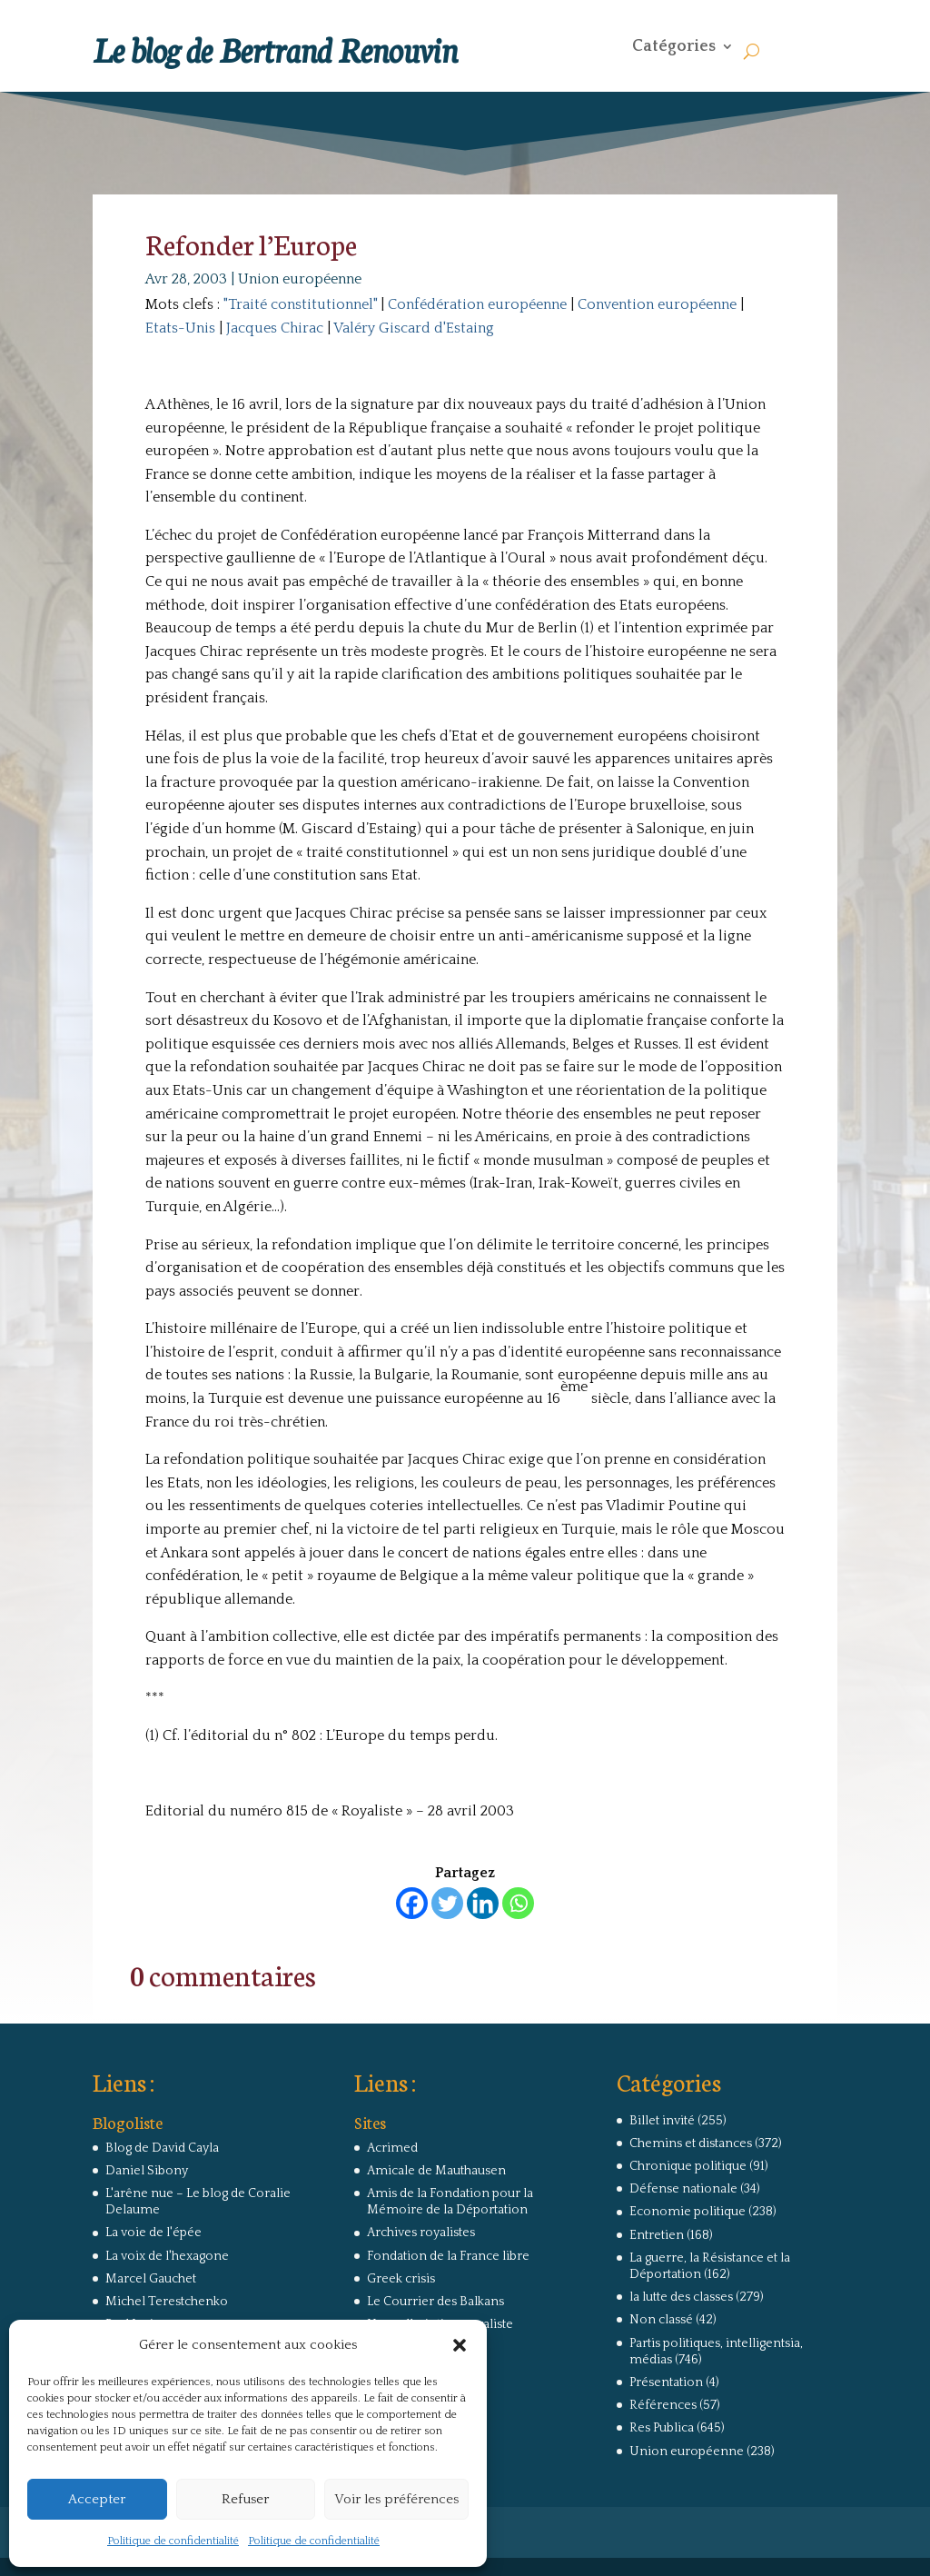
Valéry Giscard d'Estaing (413, 328)
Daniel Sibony (146, 2170)
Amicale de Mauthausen (436, 2170)
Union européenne (299, 279)
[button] (459, 2345)
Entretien (656, 2235)
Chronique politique (688, 2166)
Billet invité (662, 2121)
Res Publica (661, 2428)
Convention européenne (657, 304)
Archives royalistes (421, 2232)
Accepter (96, 2499)
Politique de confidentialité (173, 2541)
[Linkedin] (483, 1903)
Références (663, 2405)
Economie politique (687, 2211)
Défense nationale (683, 2189)
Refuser (245, 2499)
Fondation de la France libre (448, 2256)
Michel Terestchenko (166, 2301)
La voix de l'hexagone (167, 2256)
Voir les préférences (396, 2499)
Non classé (661, 2319)
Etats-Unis (180, 328)
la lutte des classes (681, 2297)
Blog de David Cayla (162, 2148)
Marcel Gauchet (150, 2279)
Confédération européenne (477, 304)
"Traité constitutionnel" (300, 304)
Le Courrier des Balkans (435, 2301)
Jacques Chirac (274, 328)
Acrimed (392, 2148)
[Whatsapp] (518, 1903)
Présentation (666, 2382)
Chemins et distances (690, 2143)
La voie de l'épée (153, 2232)
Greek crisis (401, 2279)
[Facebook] (412, 1903)
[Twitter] (447, 1903)
